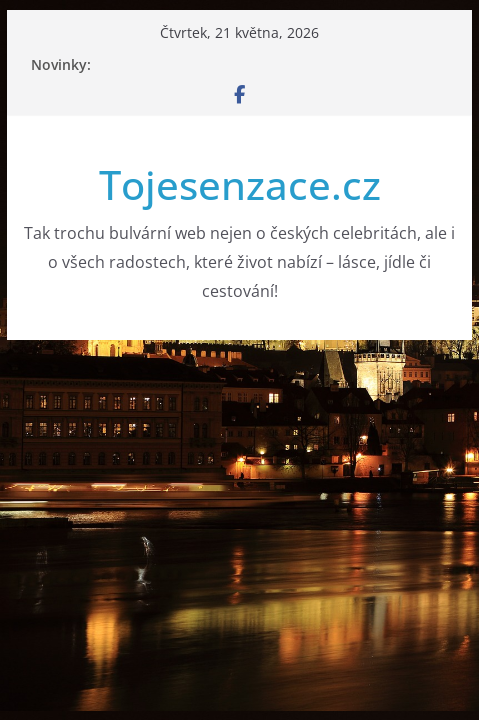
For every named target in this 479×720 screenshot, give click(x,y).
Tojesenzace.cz (240, 184)
